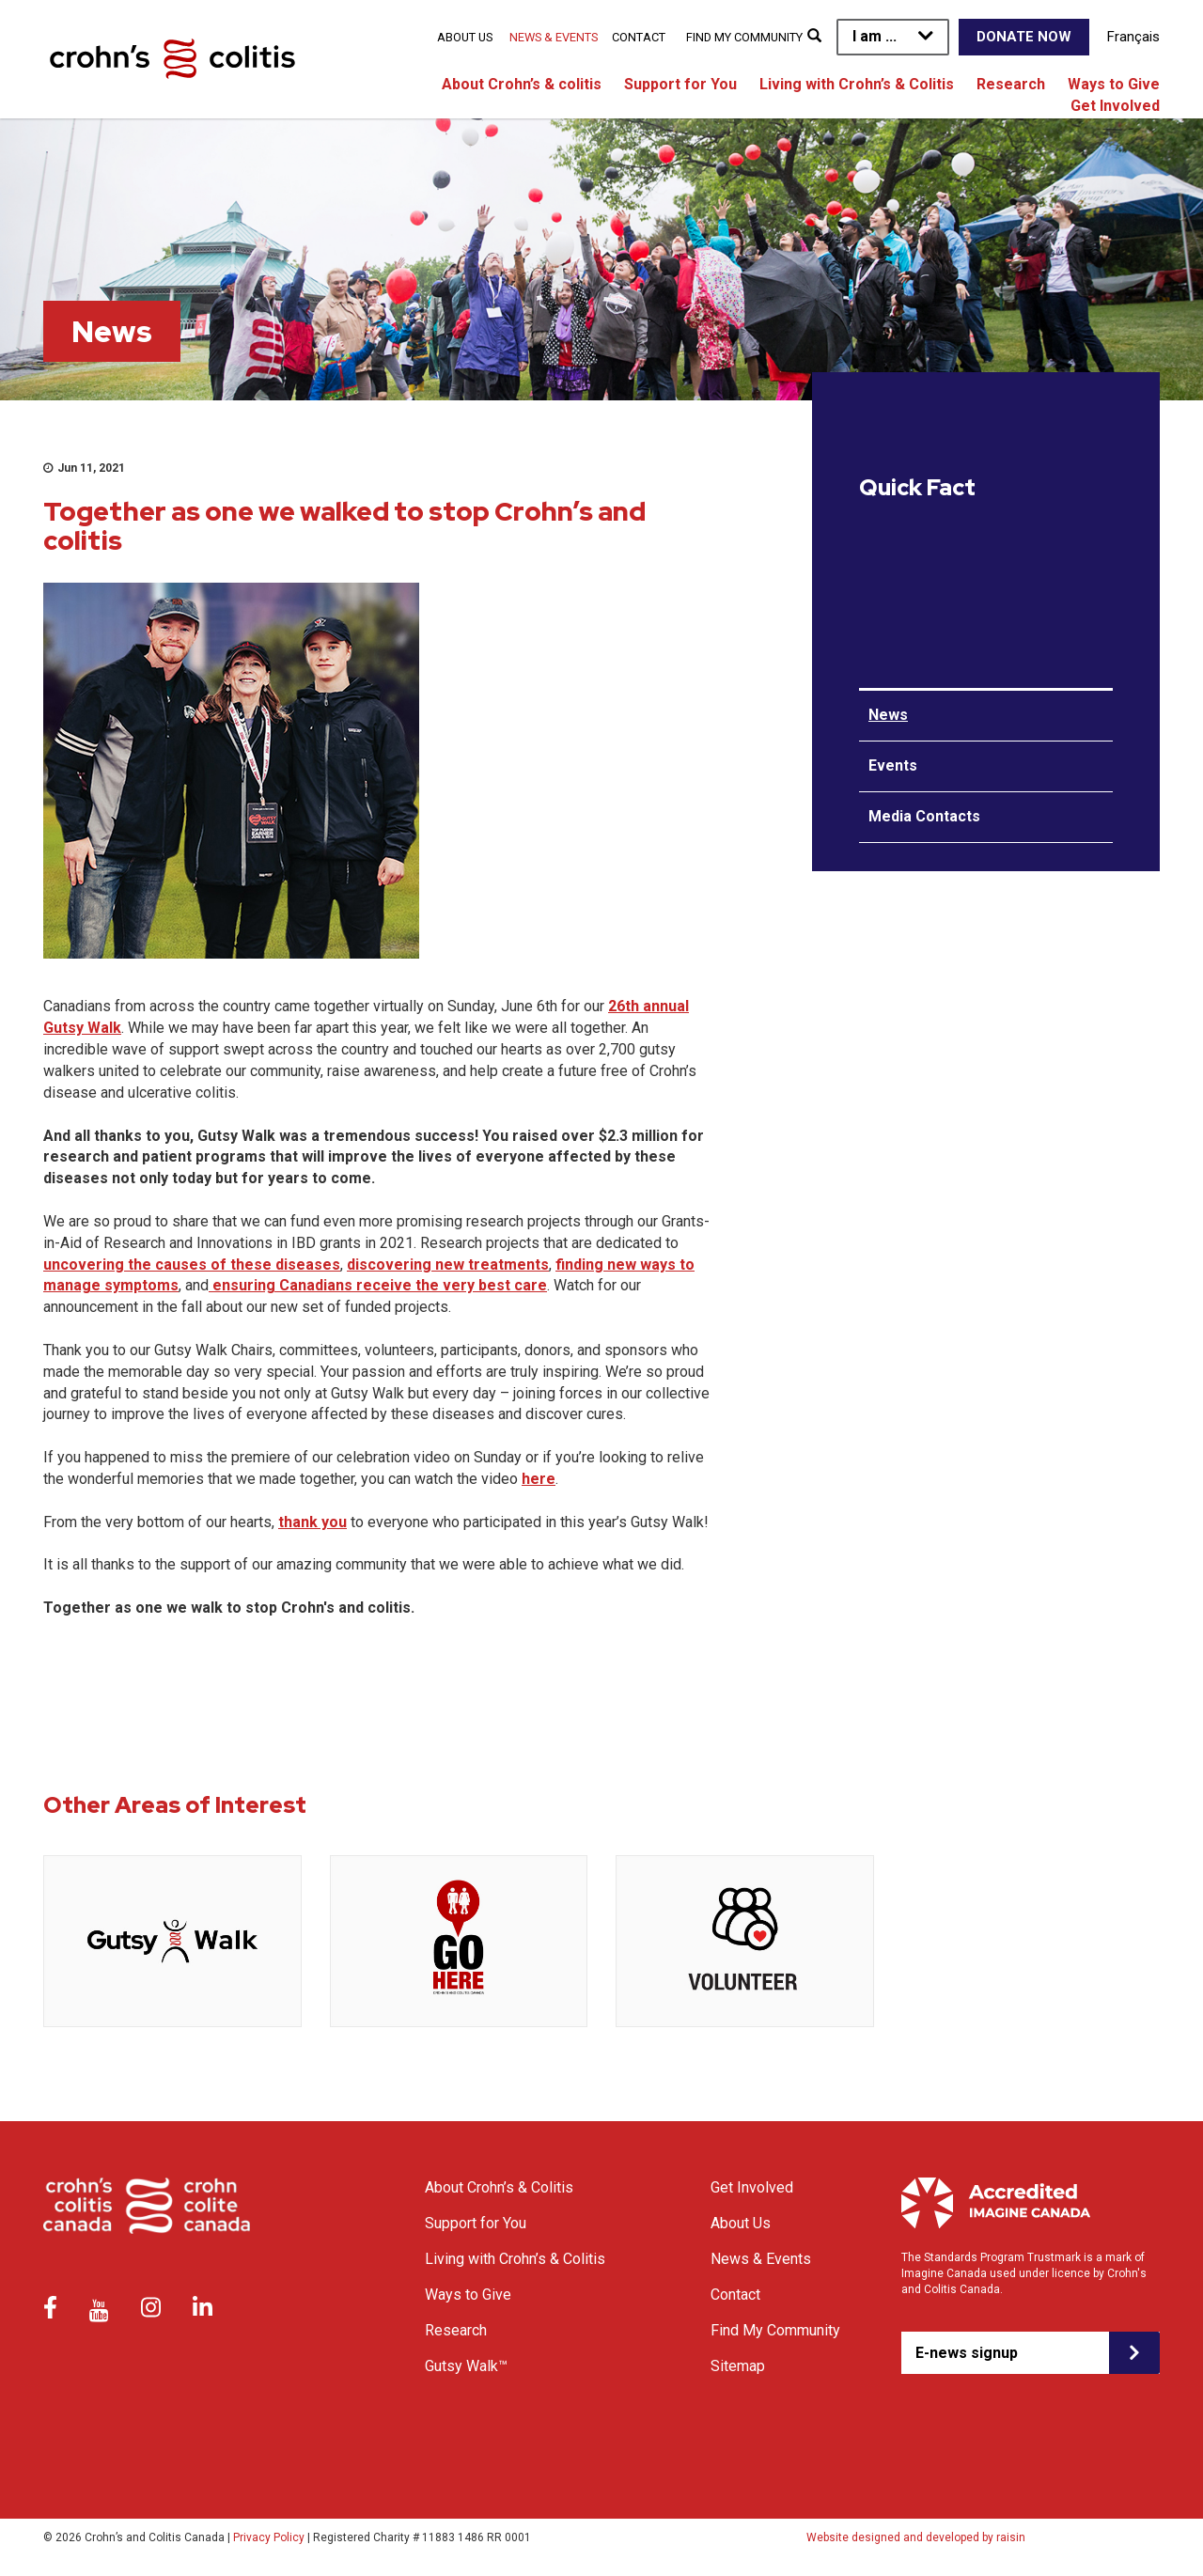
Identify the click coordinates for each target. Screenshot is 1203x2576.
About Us (464, 37)
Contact (638, 37)
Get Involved (1115, 106)
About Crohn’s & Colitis (499, 2187)
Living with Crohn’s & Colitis (856, 84)
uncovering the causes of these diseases (191, 1264)
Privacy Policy (269, 2537)
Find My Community (744, 37)
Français (1133, 36)
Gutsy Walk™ (466, 2366)
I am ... (874, 36)
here (538, 1479)
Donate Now (1023, 36)
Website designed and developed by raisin (915, 2537)
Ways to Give (1114, 84)
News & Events (553, 37)
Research (1010, 84)
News (888, 715)
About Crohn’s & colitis (522, 84)
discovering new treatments (448, 1264)
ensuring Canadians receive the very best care (378, 1285)
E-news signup (966, 2353)
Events (892, 765)
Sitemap (738, 2366)
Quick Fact (917, 488)
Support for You (680, 84)
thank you (312, 1522)
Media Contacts (924, 816)
